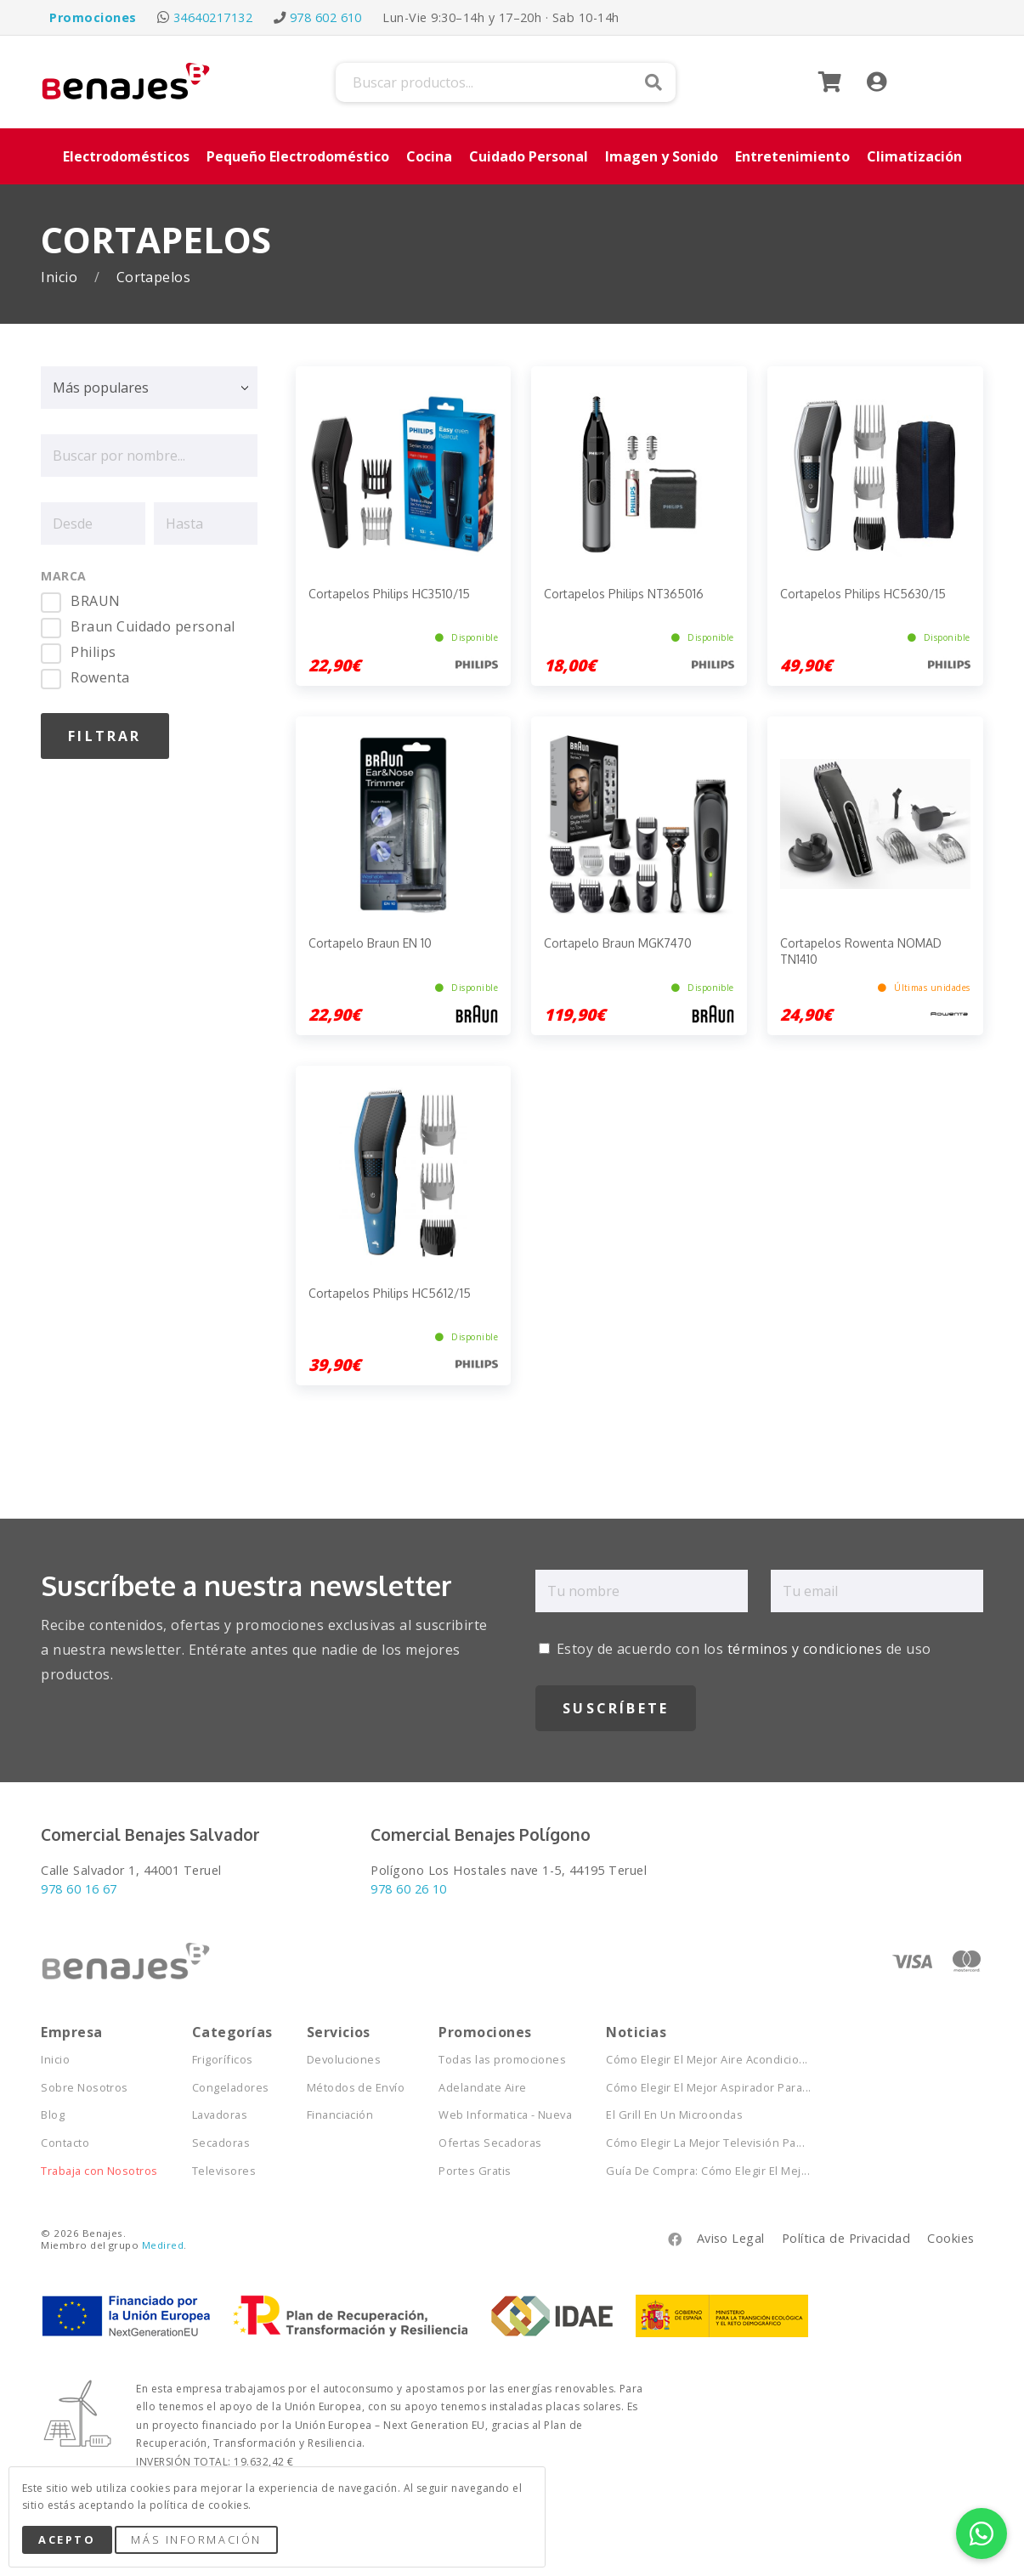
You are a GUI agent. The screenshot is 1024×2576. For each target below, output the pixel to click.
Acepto (66, 2539)
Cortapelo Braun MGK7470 (618, 943)
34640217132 (212, 17)
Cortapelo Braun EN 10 (370, 943)
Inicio (61, 277)
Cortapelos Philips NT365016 (624, 593)
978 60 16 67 (79, 1889)
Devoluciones (344, 2059)
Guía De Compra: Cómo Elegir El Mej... (708, 2171)
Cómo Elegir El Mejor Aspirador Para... (708, 2087)
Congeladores (230, 2087)
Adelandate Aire (482, 2087)
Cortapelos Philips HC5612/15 (389, 1293)
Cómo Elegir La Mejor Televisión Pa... (705, 2143)
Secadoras (221, 2143)
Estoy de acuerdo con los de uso (735, 1648)
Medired (163, 2245)
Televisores (224, 2171)
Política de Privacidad (846, 2238)
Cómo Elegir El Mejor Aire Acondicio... (706, 2059)
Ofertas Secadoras (489, 2143)
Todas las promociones (502, 2059)
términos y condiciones (805, 1648)
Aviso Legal (731, 2238)
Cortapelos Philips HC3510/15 (389, 593)
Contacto (65, 2143)
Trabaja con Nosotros (99, 2171)
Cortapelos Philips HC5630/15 (863, 593)
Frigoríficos (222, 2059)
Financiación (340, 2114)
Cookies (950, 2238)
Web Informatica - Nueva (505, 2114)
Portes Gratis (474, 2171)
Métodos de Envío (356, 2087)
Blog (53, 2114)
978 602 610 (326, 17)
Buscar (653, 82)
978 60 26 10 (409, 1889)
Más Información (196, 2539)
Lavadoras (219, 2114)
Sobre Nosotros (84, 2087)
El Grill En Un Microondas (674, 2114)
